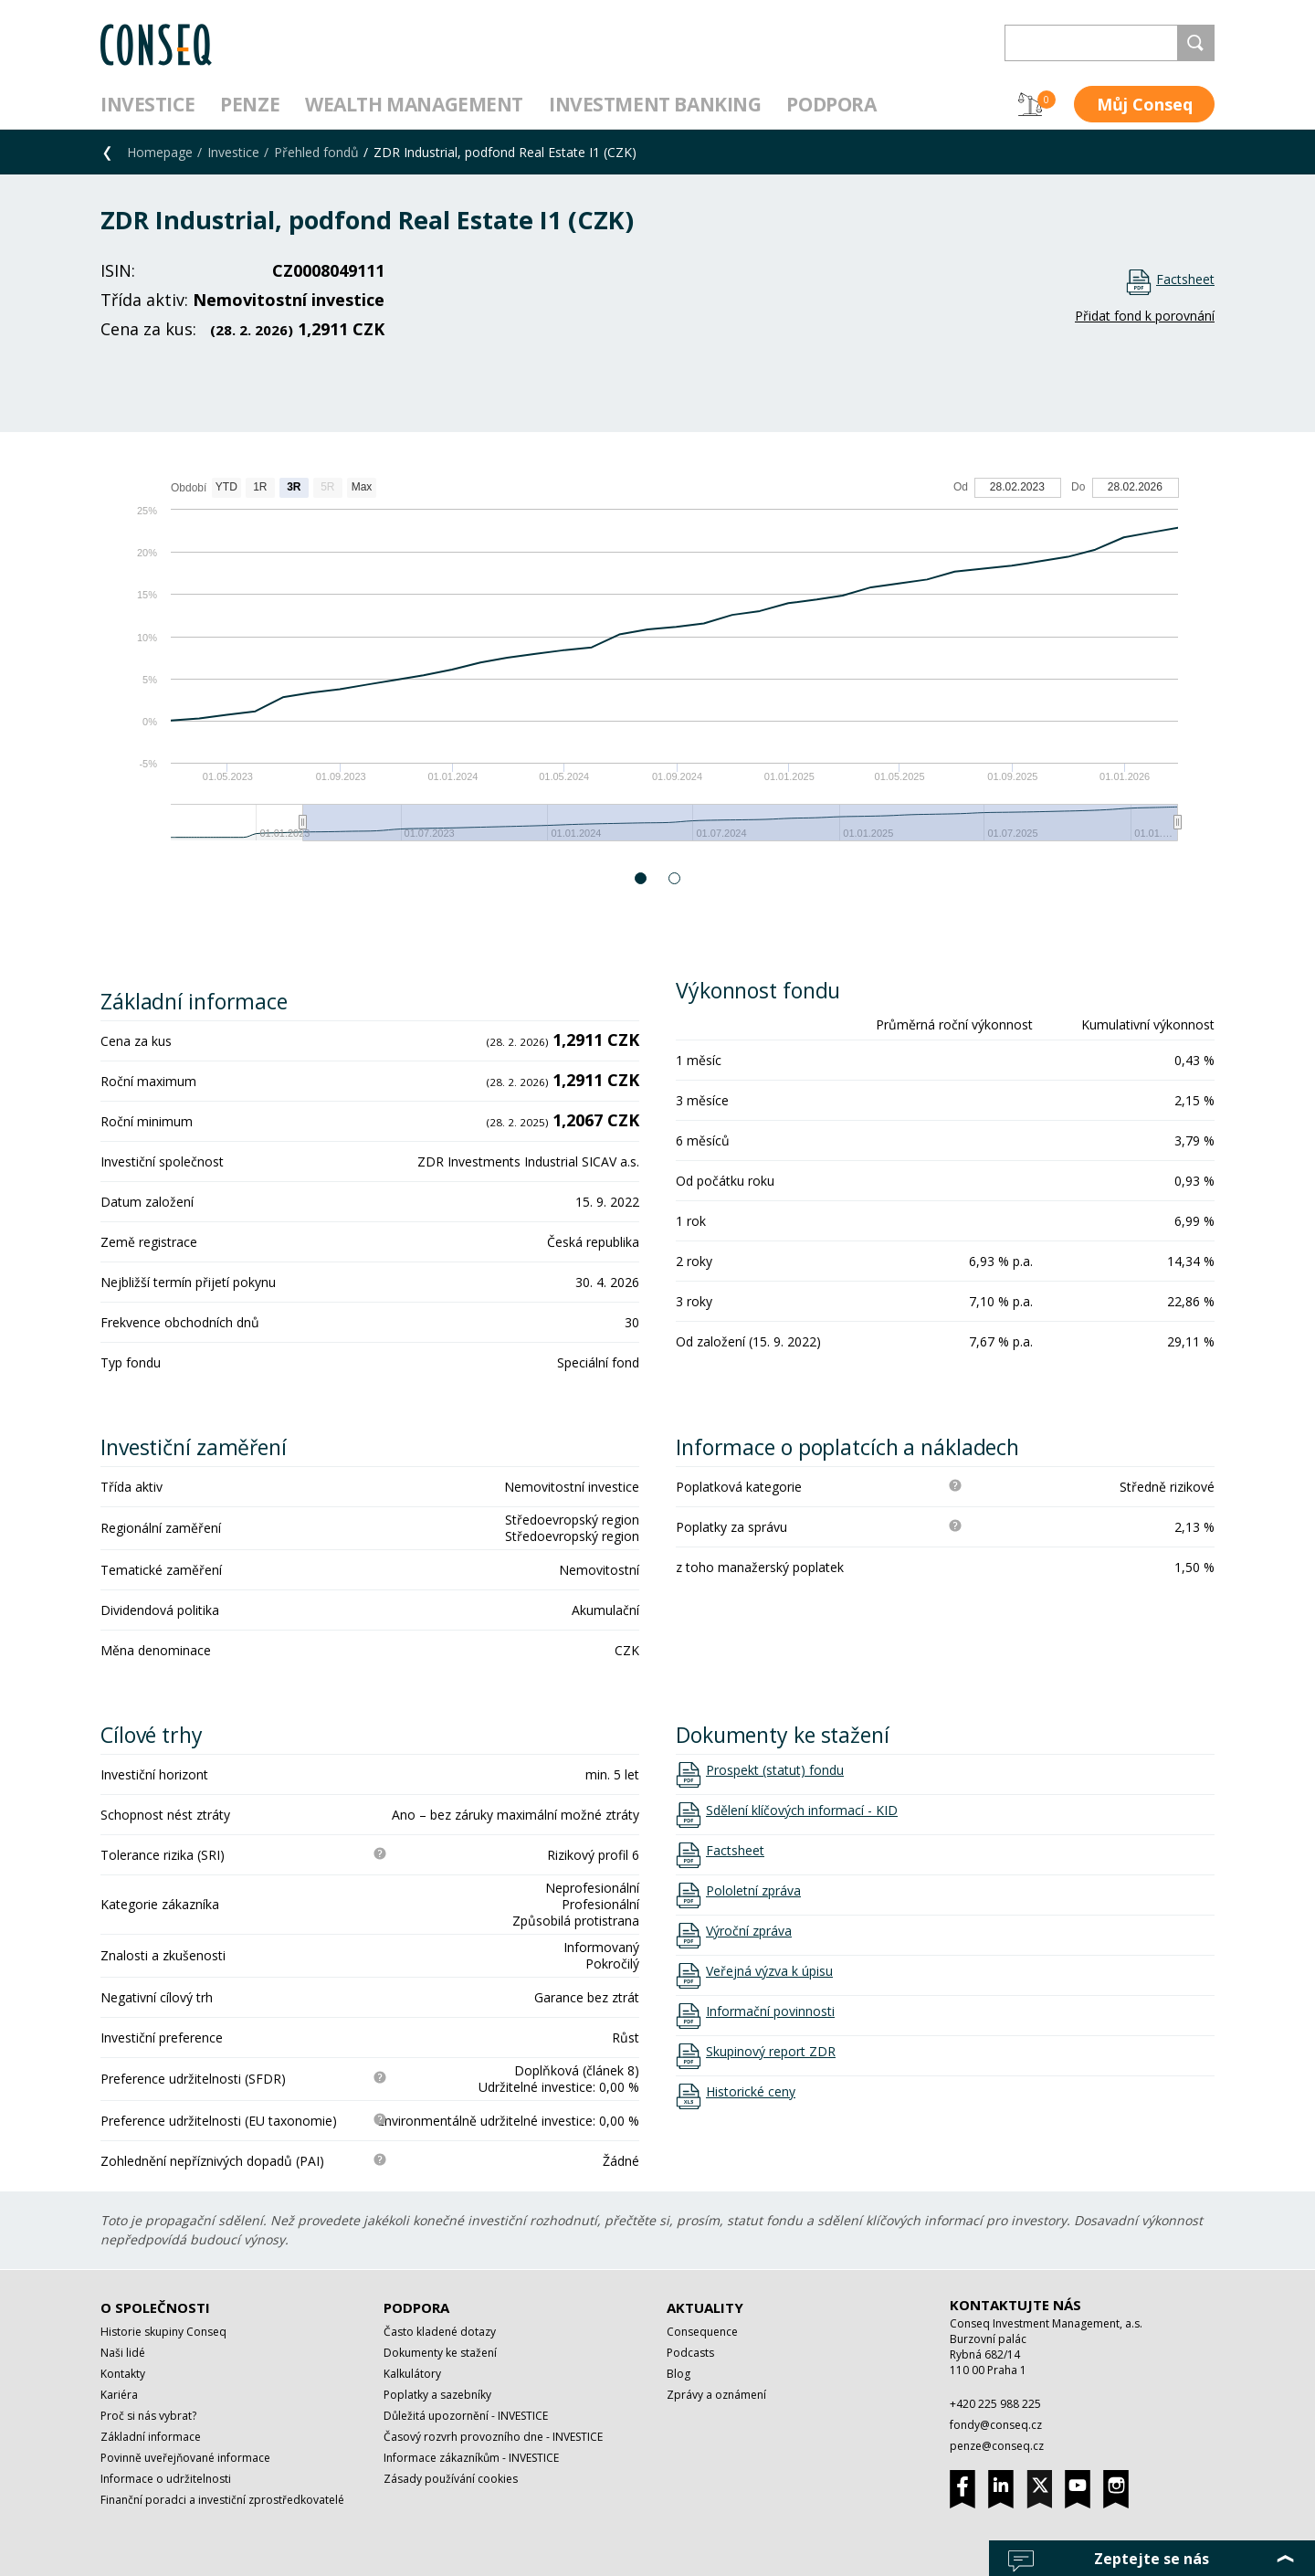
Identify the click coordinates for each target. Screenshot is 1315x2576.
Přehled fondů (316, 152)
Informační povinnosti (770, 2011)
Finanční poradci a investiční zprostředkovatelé (222, 2499)
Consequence (702, 2331)
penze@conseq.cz (997, 2446)
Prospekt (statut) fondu (775, 1770)
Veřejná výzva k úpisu (769, 1971)
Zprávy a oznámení (716, 2394)
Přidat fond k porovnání (1145, 315)
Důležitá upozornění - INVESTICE (466, 2415)
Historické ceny (750, 2092)
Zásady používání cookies (451, 2478)
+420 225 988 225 (995, 2404)
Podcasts (690, 2352)
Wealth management (414, 104)
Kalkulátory (412, 2373)
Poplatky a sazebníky (437, 2394)
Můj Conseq (1145, 104)
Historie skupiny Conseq (163, 2331)
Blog (678, 2373)
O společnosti (155, 2307)
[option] (657, 668)
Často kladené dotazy (440, 2331)
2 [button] (675, 878)
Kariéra (119, 2394)
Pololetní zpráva (753, 1891)
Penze (249, 104)
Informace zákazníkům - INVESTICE (471, 2457)
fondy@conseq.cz (996, 2425)
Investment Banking (655, 104)
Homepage (160, 152)
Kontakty (122, 2373)
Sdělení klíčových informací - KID (802, 1810)
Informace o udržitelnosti (165, 2478)
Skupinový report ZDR (771, 2051)
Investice (147, 104)
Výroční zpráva (749, 1931)
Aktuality (705, 2307)
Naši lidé (122, 2352)
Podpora (831, 104)
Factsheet (1185, 279)
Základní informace (150, 2436)
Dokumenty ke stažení (440, 2352)
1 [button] (641, 878)
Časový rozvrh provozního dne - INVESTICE (493, 2436)
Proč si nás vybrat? (148, 2415)
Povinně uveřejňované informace (185, 2457)
